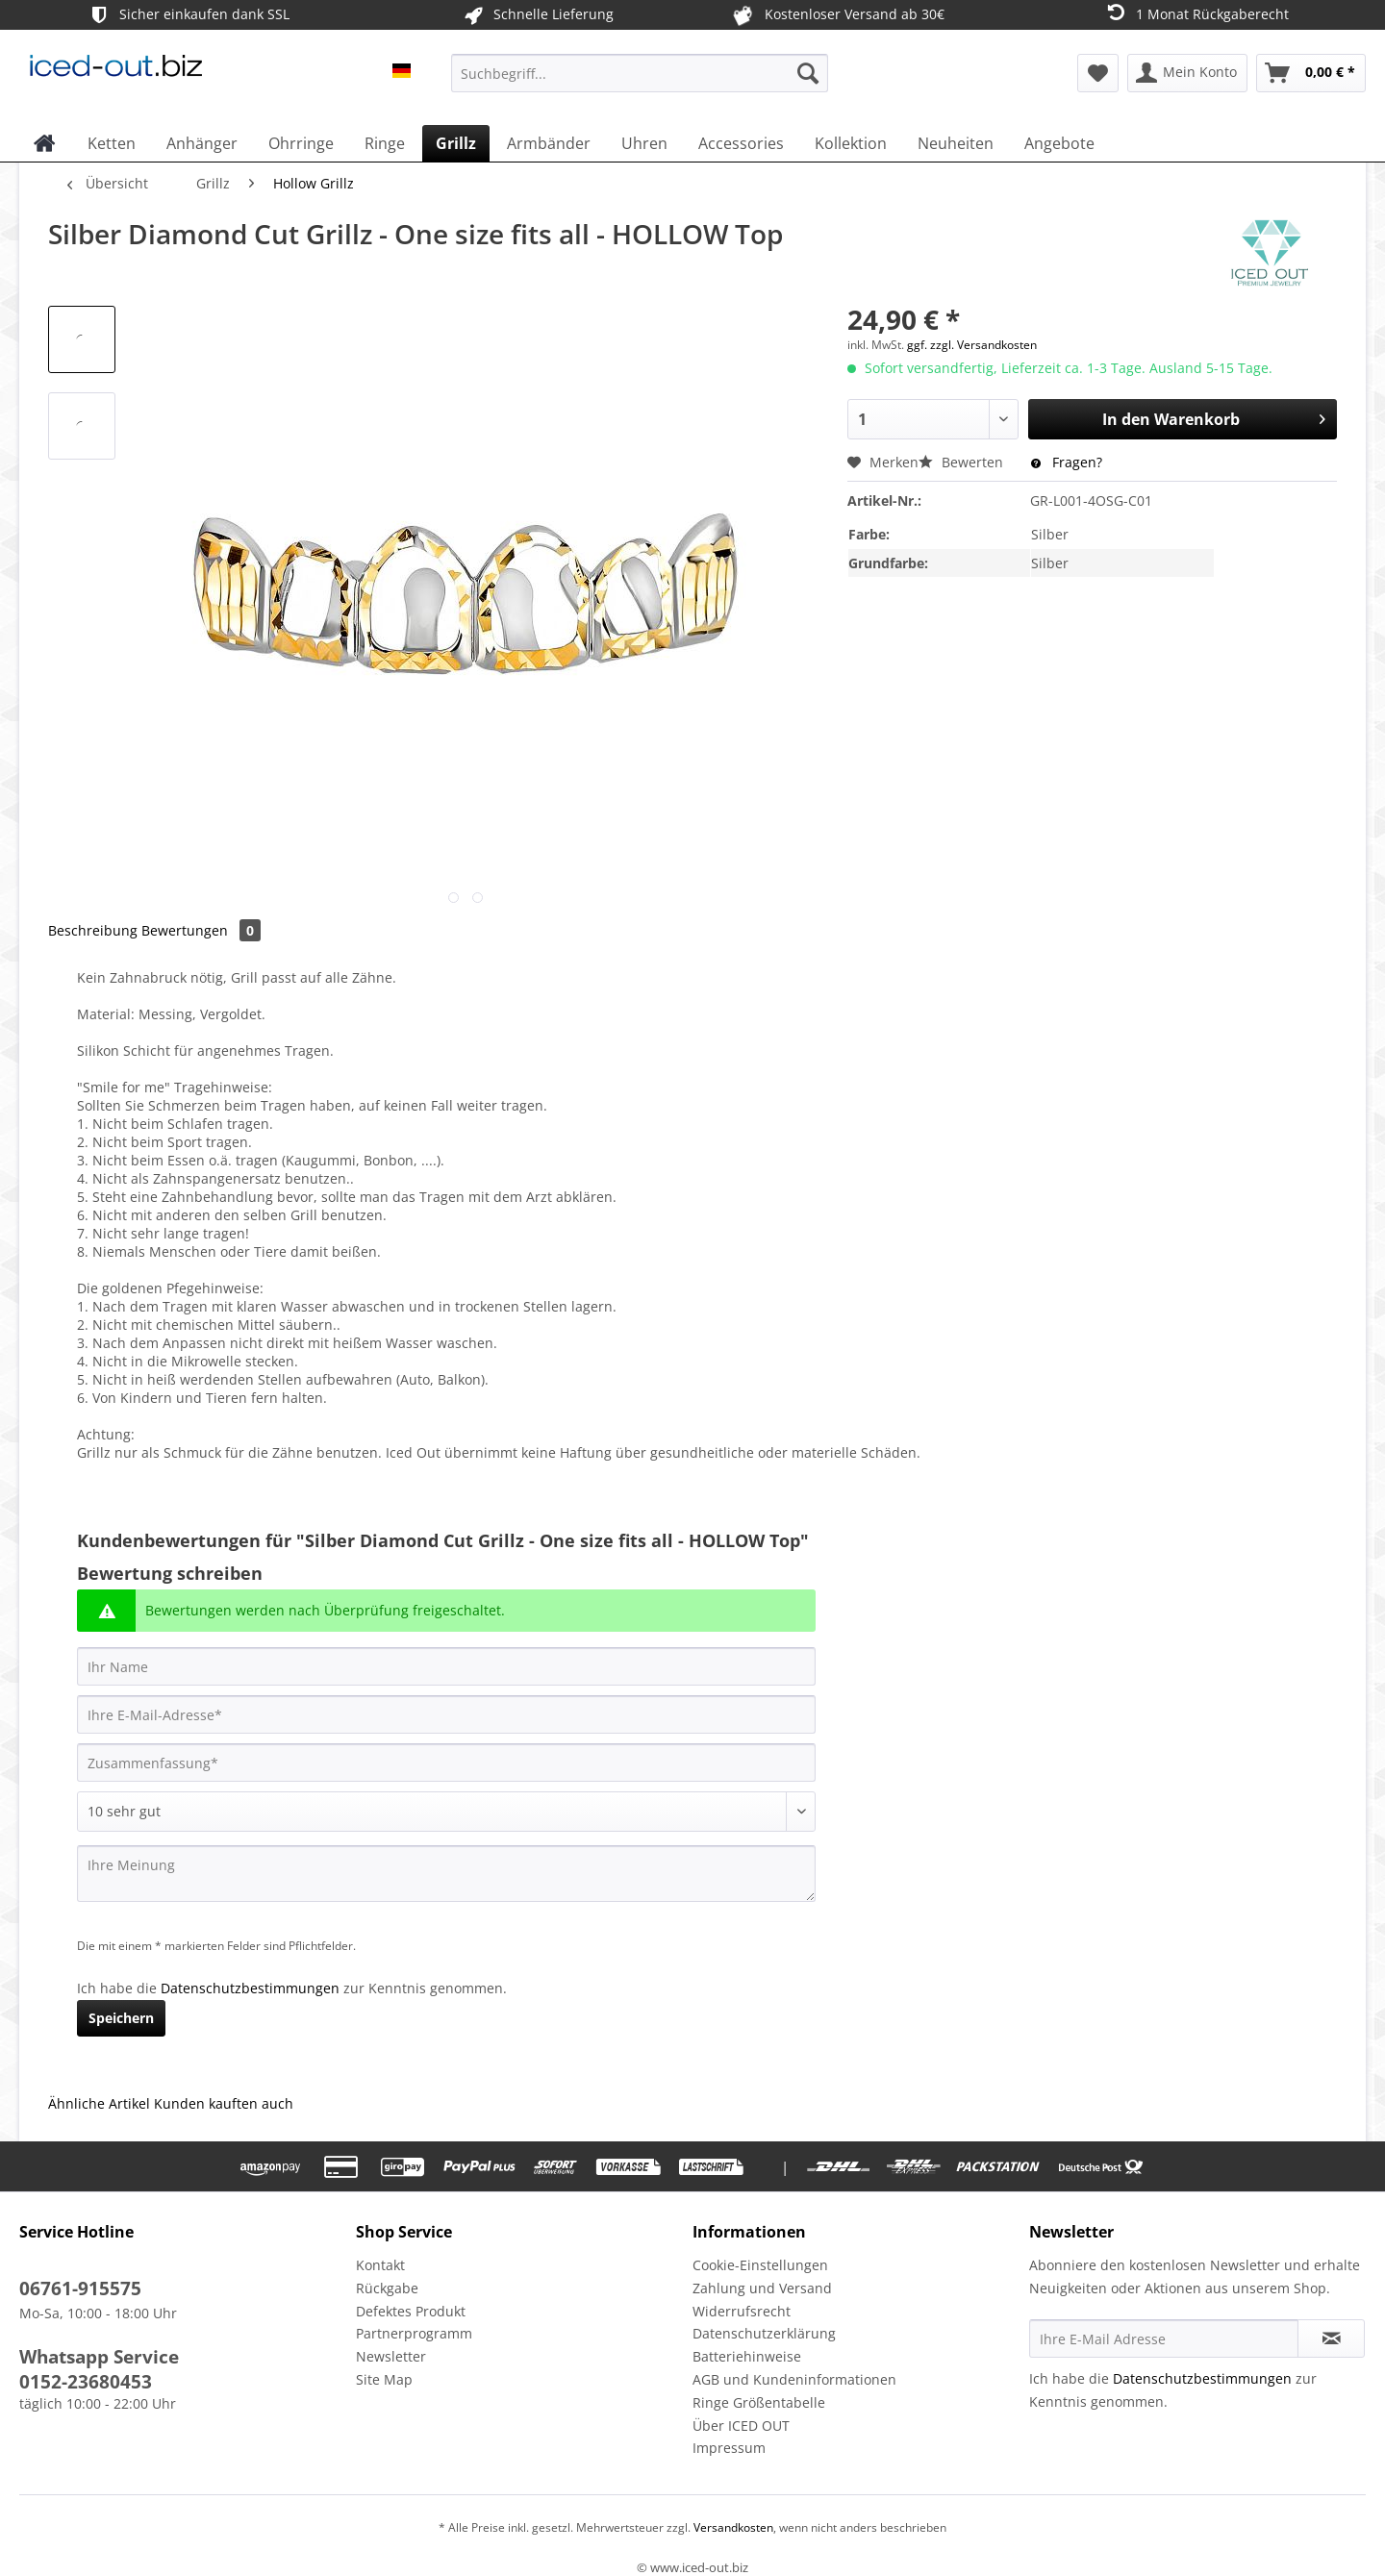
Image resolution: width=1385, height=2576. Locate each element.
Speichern (121, 2018)
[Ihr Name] (446, 1666)
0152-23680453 (85, 2381)
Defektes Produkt (411, 2311)
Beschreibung (93, 930)
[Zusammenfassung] (446, 1762)
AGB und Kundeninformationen (794, 2379)
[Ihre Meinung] (446, 1873)
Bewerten (963, 462)
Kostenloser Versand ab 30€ (837, 14)
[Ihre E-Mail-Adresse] (446, 1714)
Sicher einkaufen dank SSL (188, 15)
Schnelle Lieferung (537, 15)
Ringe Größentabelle (758, 2402)
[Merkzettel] (1098, 73)
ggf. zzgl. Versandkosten (972, 345)
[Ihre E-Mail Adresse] (1163, 2338)
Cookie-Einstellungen (760, 2265)
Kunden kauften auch (223, 2103)
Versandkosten (732, 2527)
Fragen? (1066, 462)
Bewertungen (201, 930)
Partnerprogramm (414, 2333)
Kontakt (380, 2265)
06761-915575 (80, 2288)
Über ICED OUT (741, 2425)
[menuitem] (639, 82)
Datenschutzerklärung (764, 2333)
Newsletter (391, 2356)
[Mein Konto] (1187, 73)
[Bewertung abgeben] (446, 1811)
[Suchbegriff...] (639, 73)
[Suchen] (808, 73)
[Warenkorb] (1311, 73)
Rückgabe (387, 2288)
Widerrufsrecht (741, 2311)
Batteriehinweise (746, 2356)
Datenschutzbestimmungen (250, 1988)
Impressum (729, 2447)
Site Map (384, 2379)
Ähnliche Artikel (99, 2103)
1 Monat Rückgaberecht (1196, 13)
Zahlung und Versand (762, 2288)
